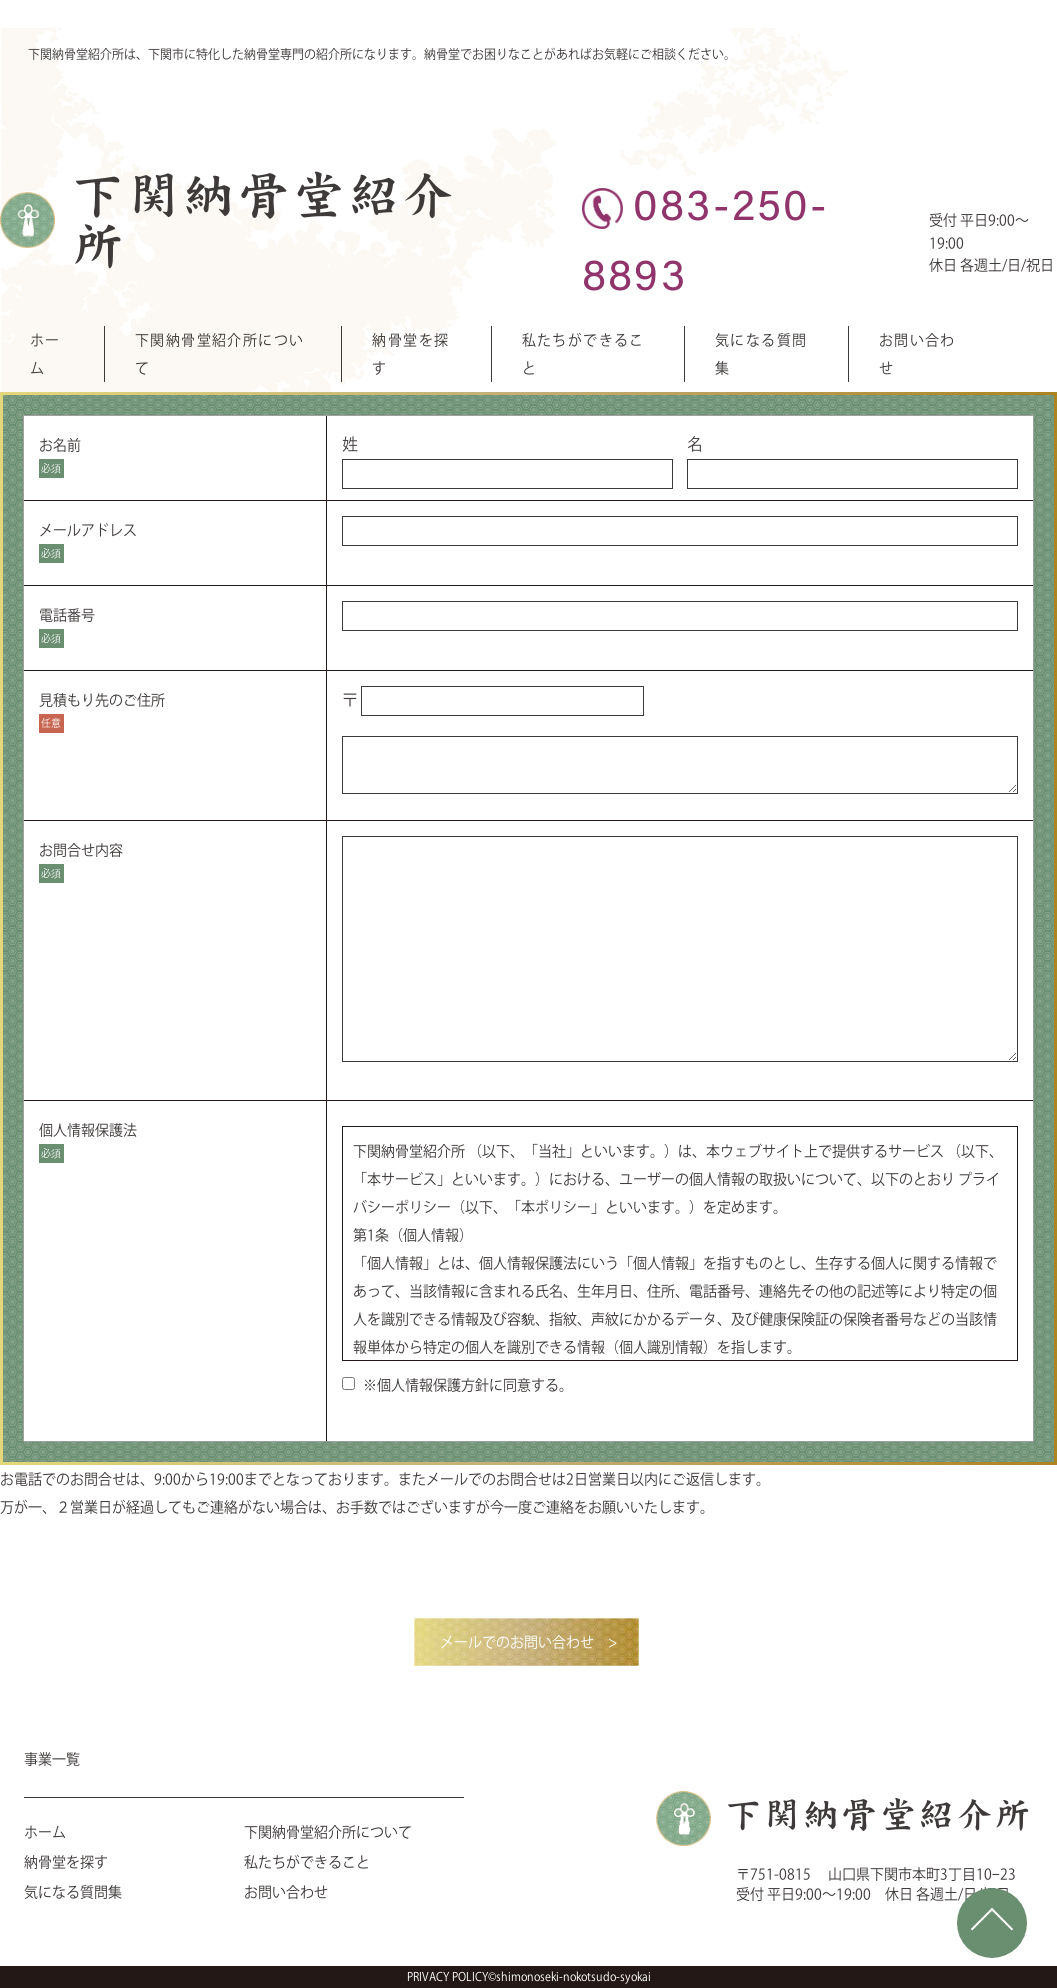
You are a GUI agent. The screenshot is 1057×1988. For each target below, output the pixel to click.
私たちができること (307, 1862)
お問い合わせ (286, 1892)
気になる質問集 (73, 1892)
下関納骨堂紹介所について (328, 1832)
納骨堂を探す (66, 1862)
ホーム (45, 1832)
